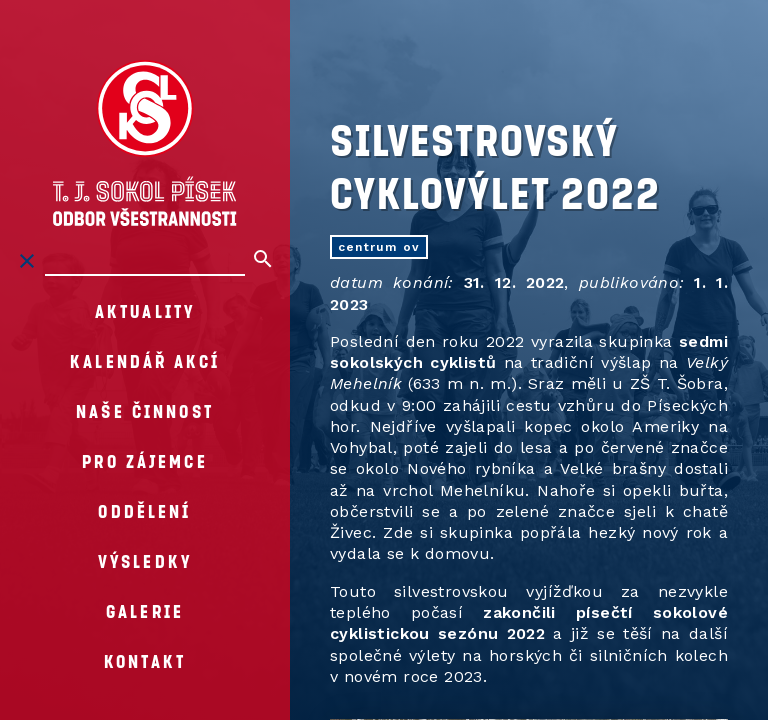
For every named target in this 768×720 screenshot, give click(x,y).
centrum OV (379, 247)
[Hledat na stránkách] (145, 261)
